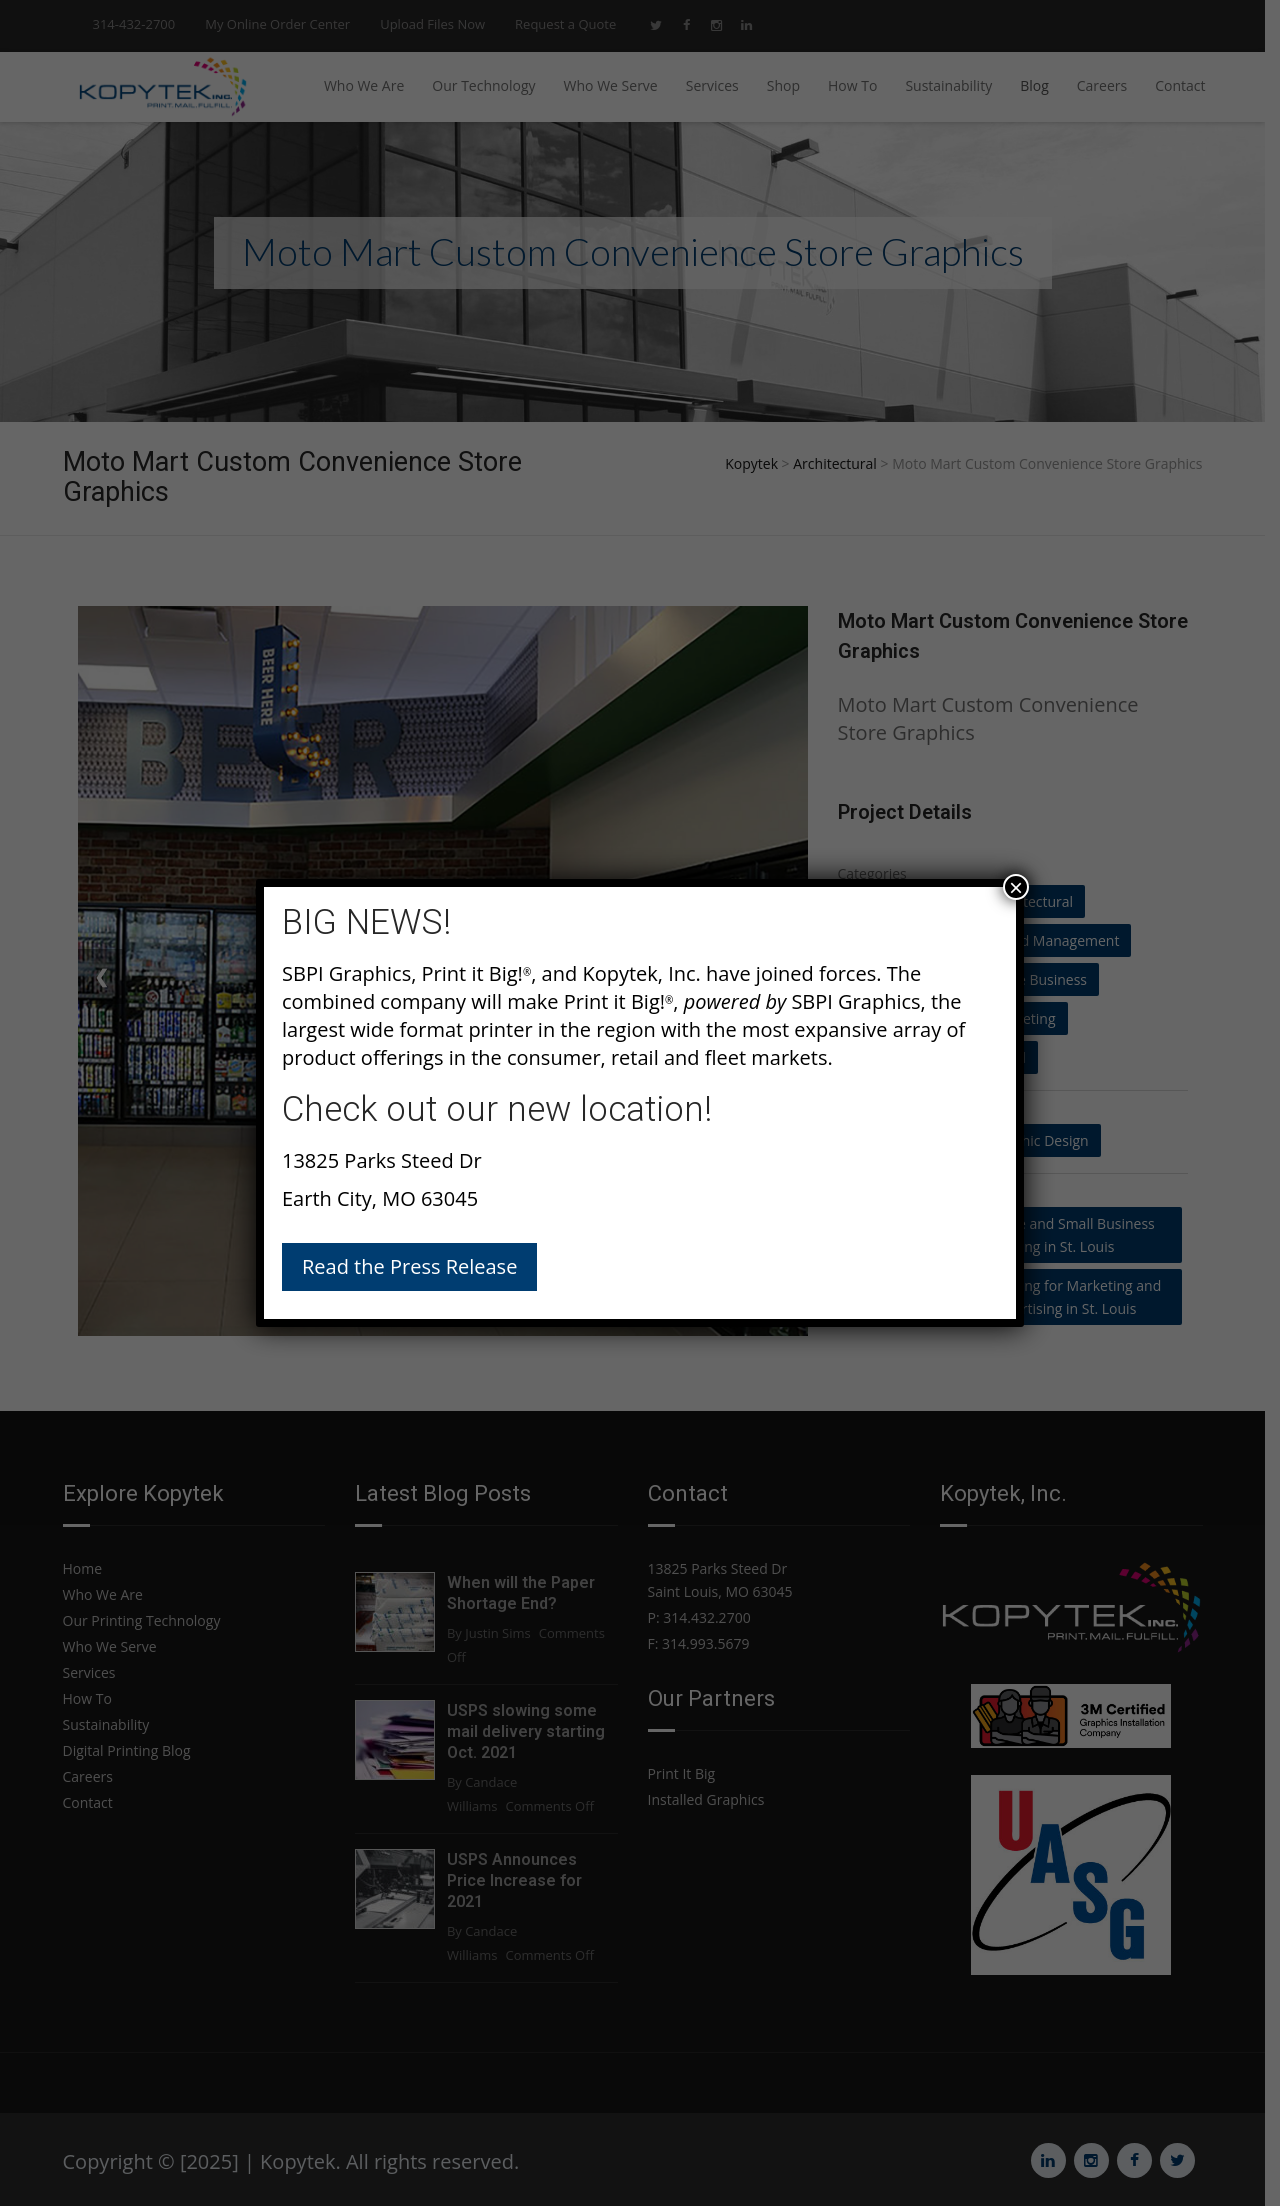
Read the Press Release (409, 1266)
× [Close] (1016, 887)
